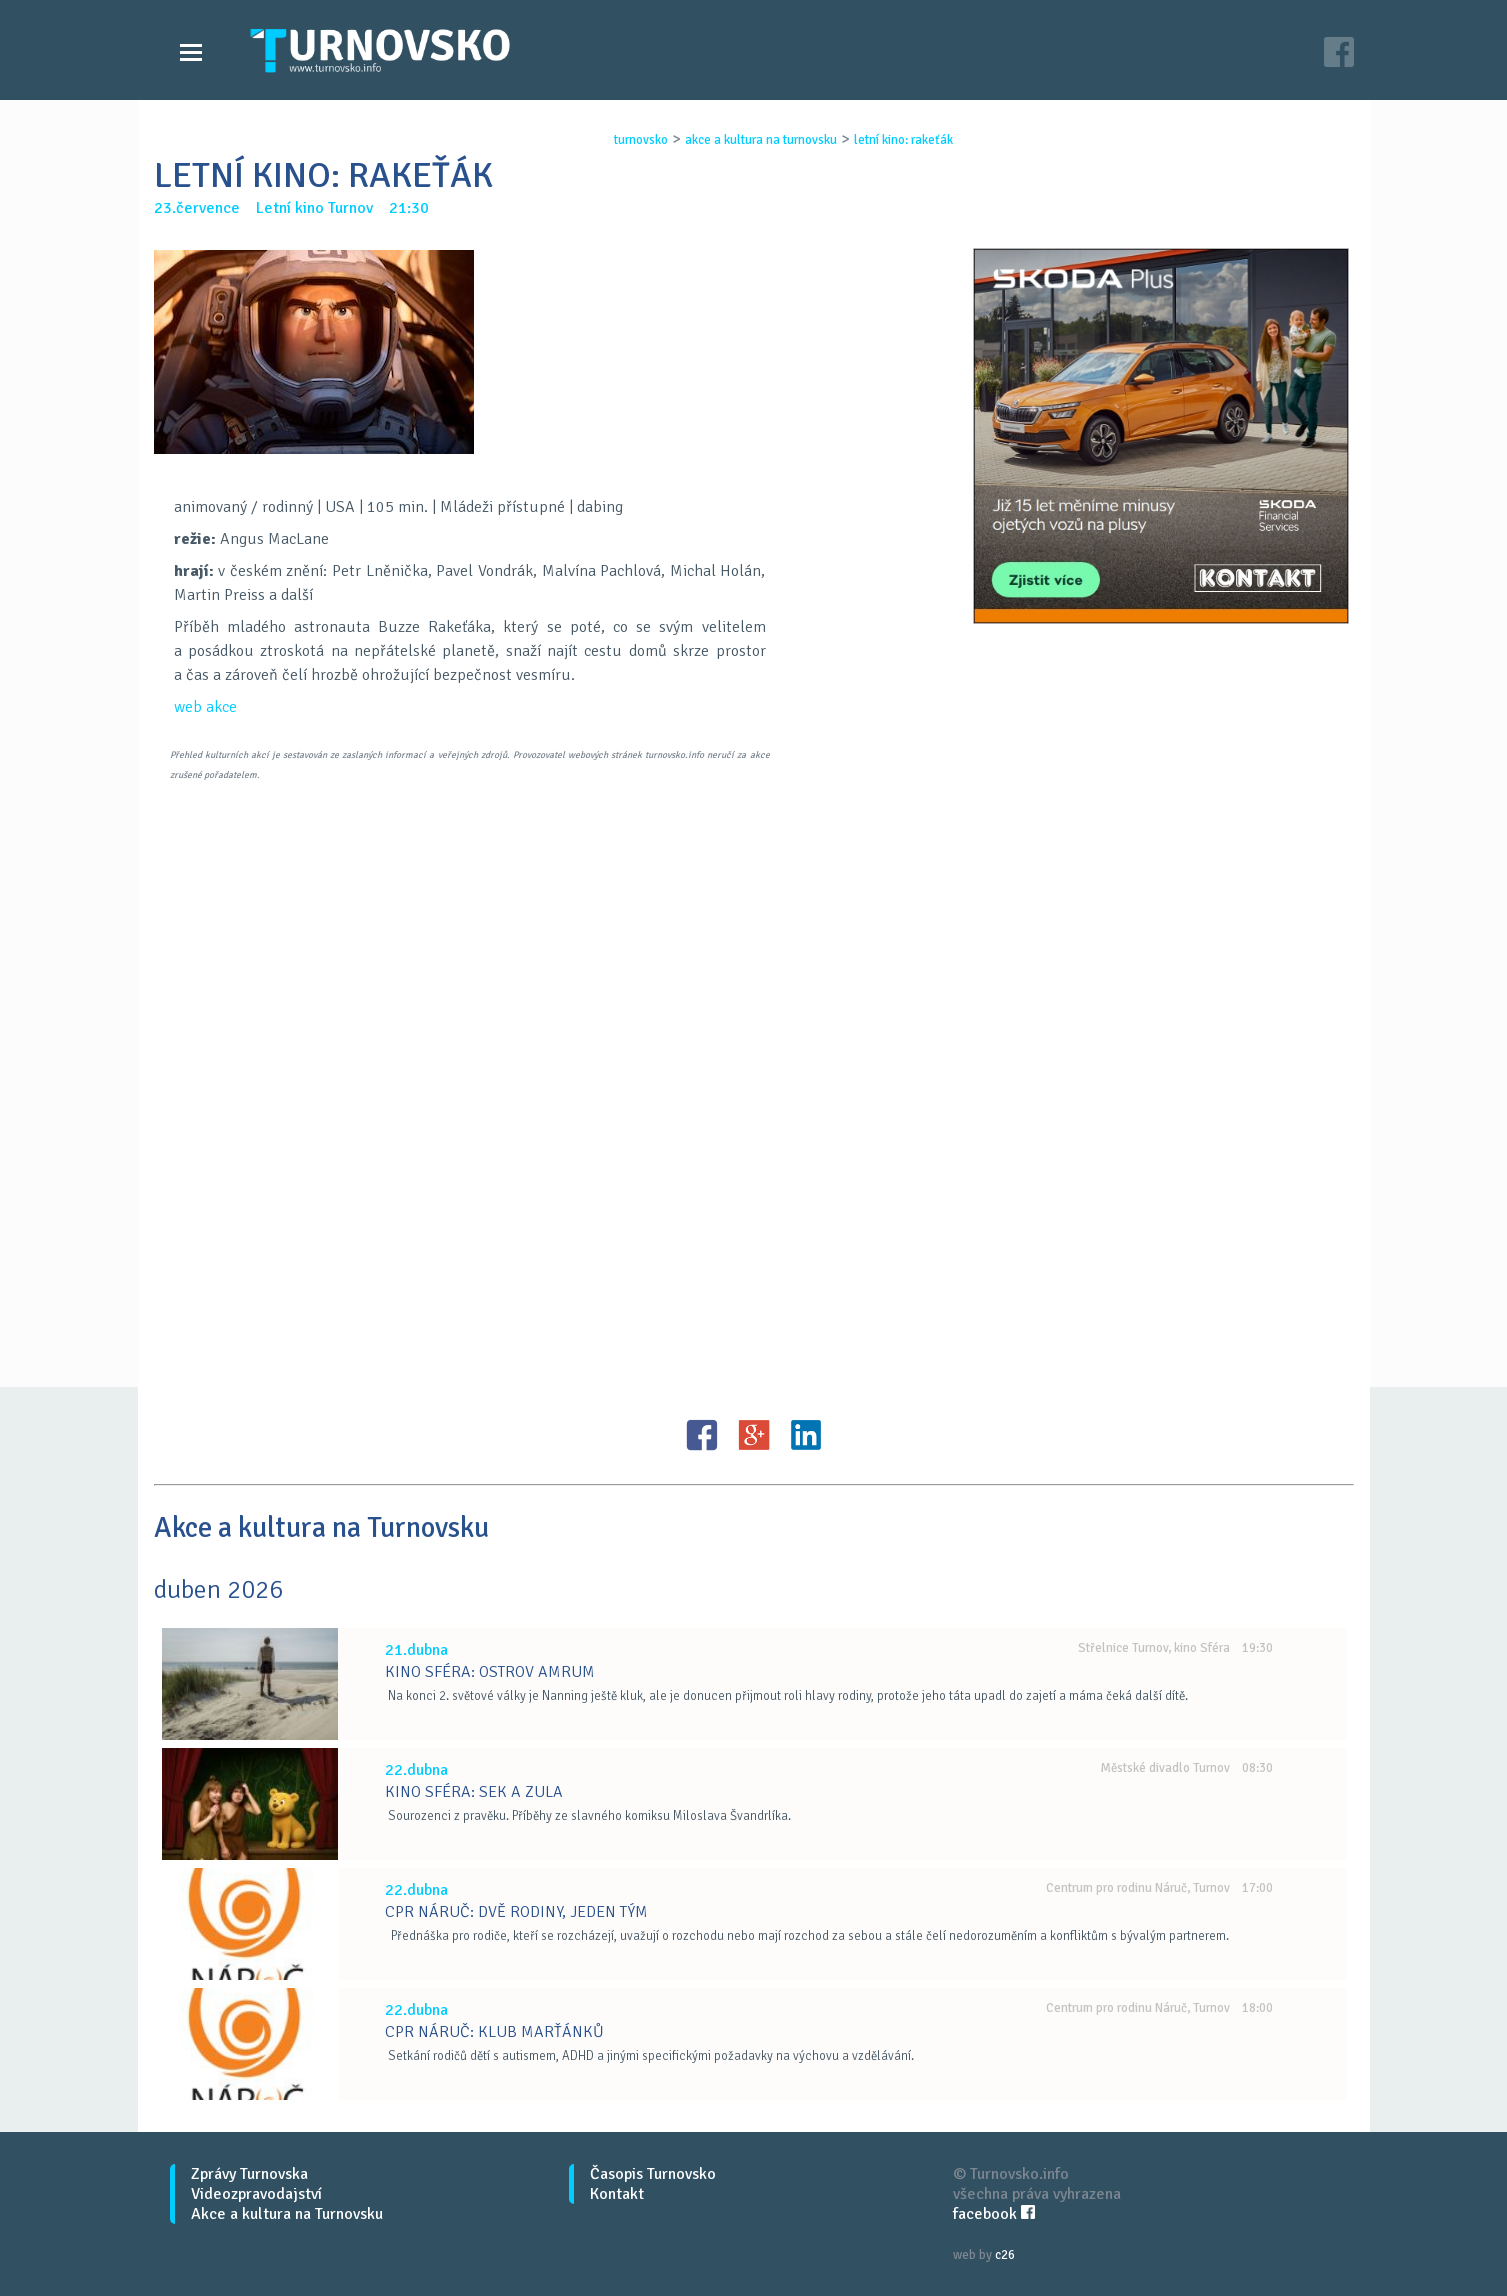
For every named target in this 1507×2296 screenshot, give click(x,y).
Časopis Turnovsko (653, 2174)
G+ (754, 1435)
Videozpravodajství (256, 2194)
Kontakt (617, 2194)
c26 (1005, 2255)
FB (702, 1435)
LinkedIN (806, 1435)
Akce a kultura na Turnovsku (287, 2214)
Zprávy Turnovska (249, 2174)
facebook (994, 2214)
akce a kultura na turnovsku (761, 140)
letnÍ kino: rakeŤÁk (903, 140)
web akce (205, 707)
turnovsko (641, 140)
